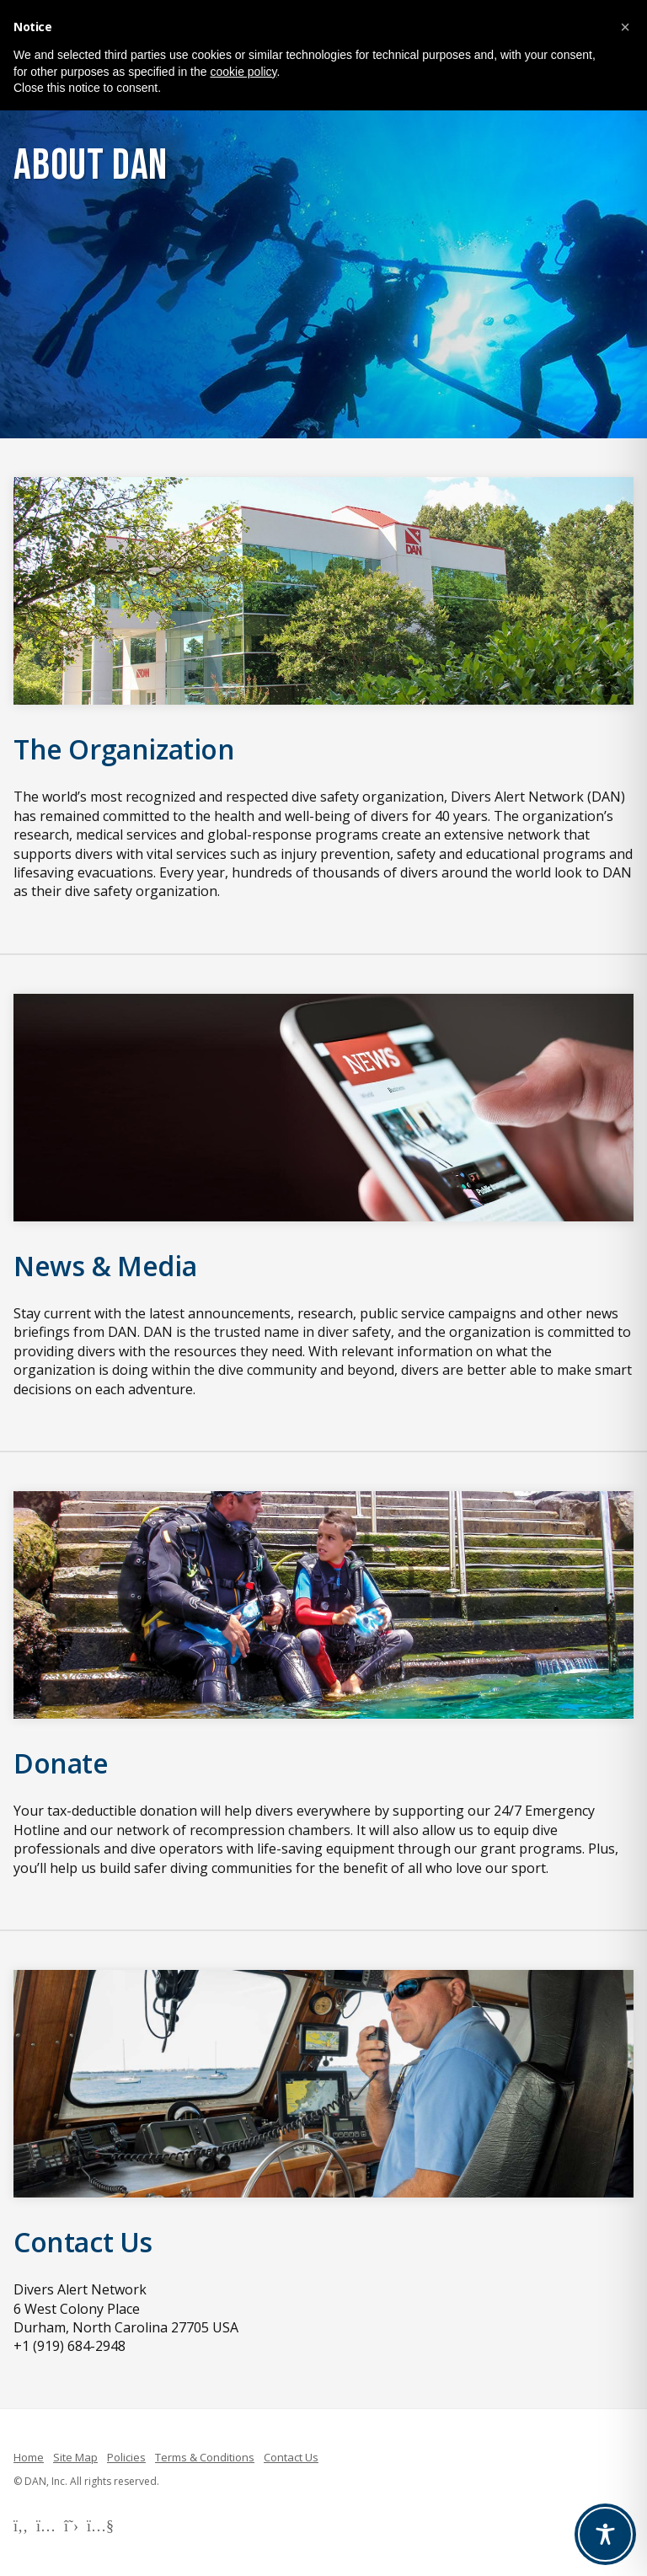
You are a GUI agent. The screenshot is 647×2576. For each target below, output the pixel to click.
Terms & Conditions (204, 2457)
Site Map (75, 2457)
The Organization (124, 749)
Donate (61, 1763)
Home (28, 2457)
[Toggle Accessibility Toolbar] (605, 2534)
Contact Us (82, 2242)
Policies (126, 2457)
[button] (625, 26)
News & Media (104, 1266)
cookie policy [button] (243, 71)
